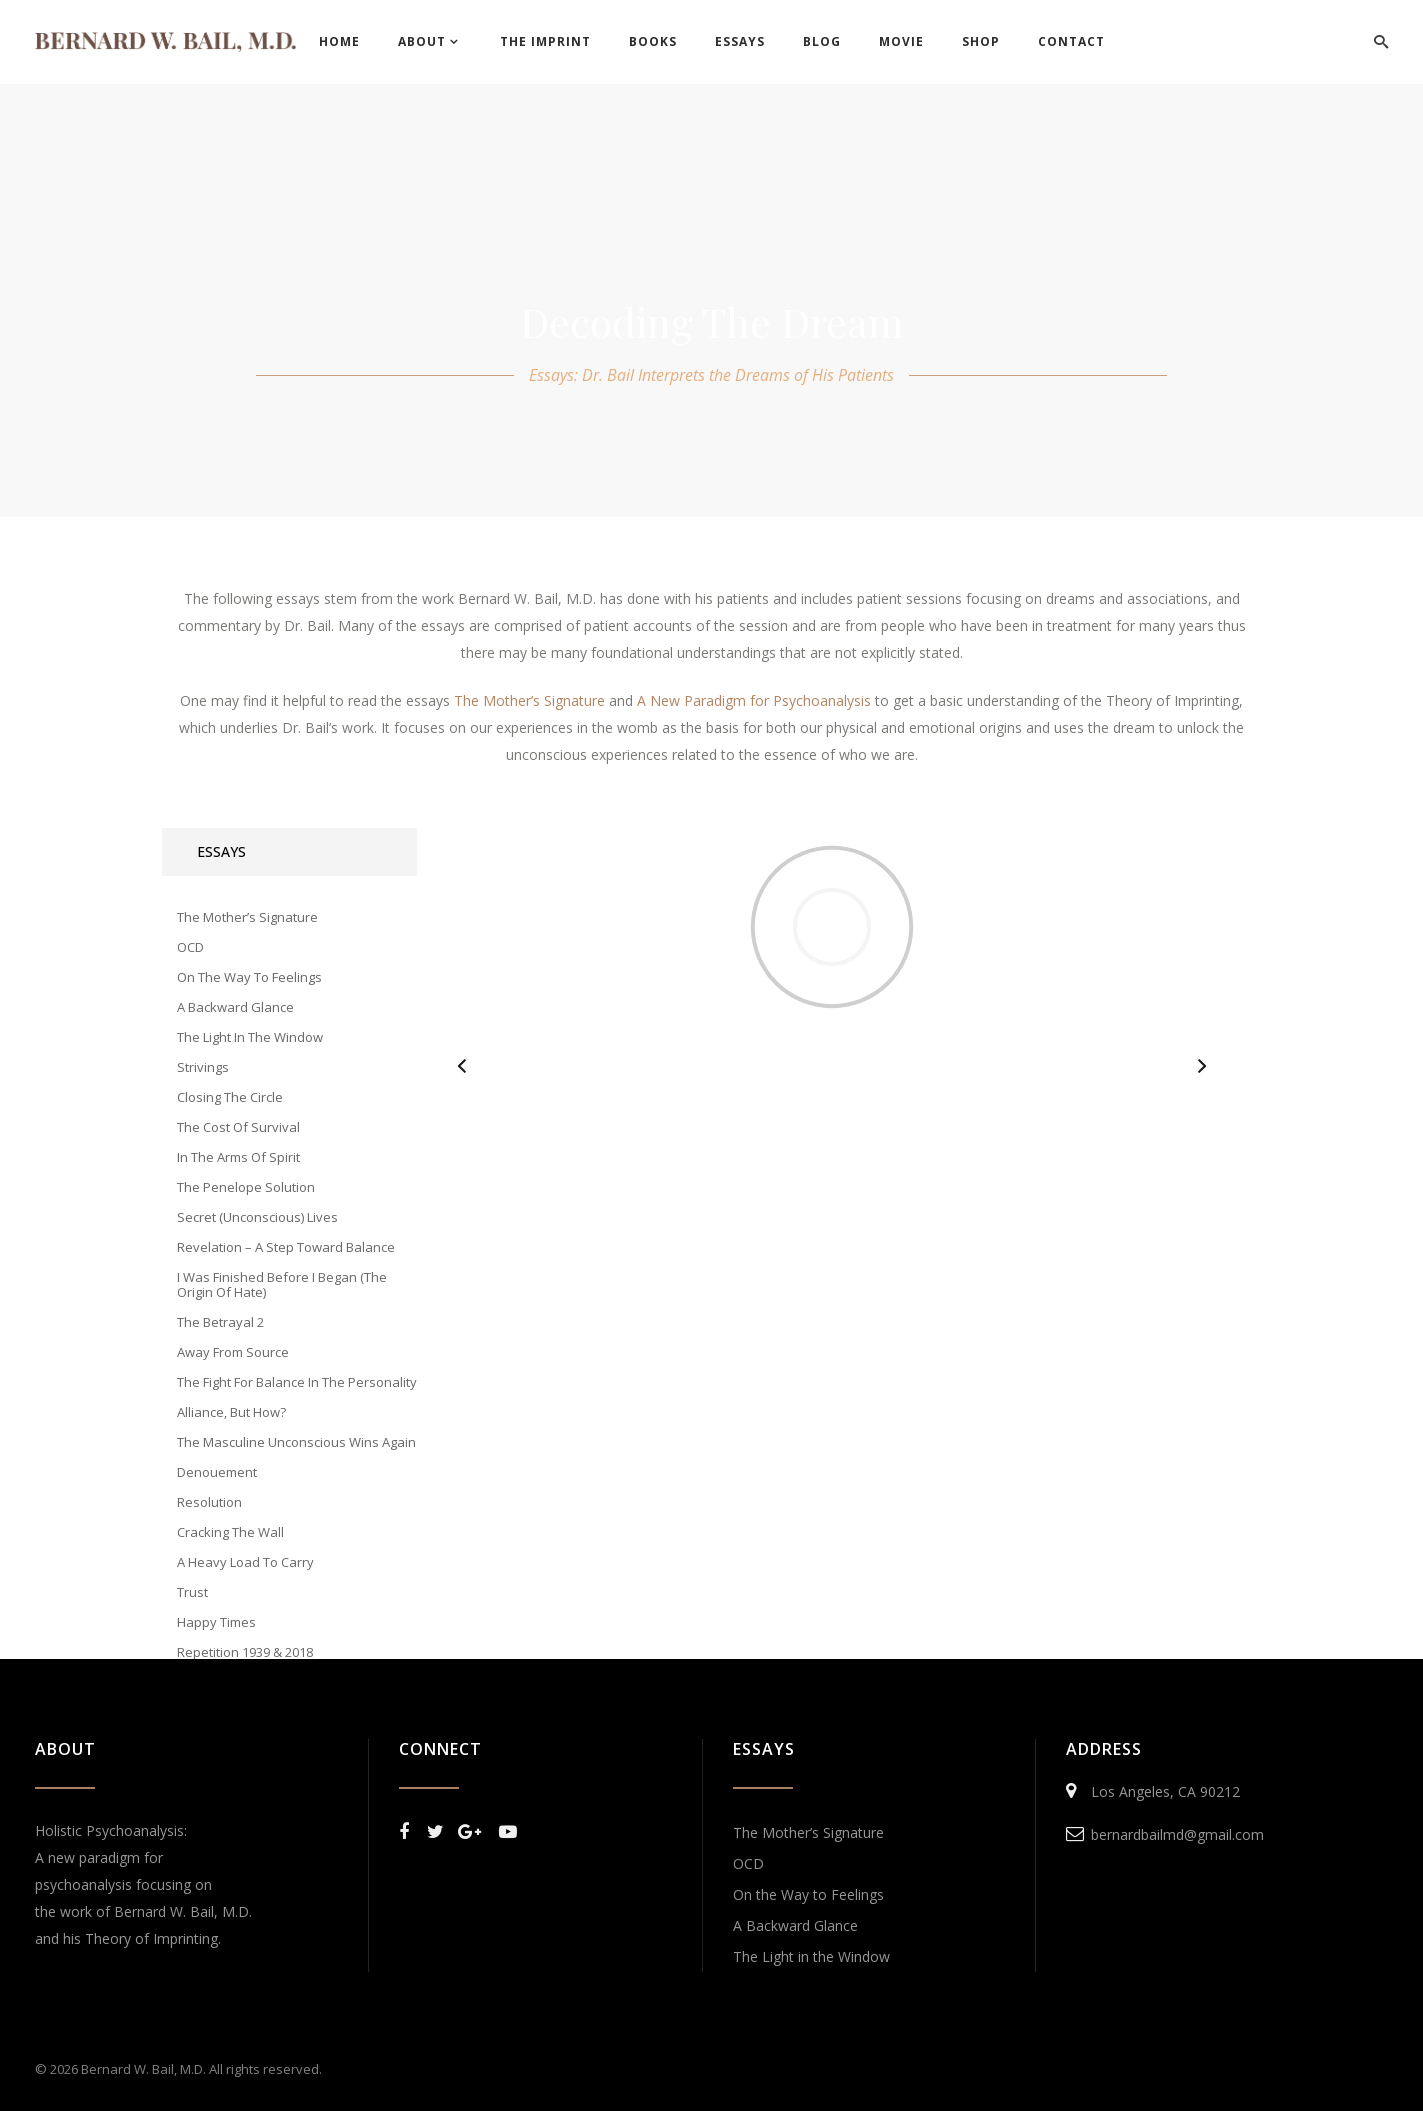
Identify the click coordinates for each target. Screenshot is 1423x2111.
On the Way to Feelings (808, 1894)
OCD (748, 1863)
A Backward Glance (795, 1925)
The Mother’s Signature (808, 1832)
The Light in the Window (811, 1956)
